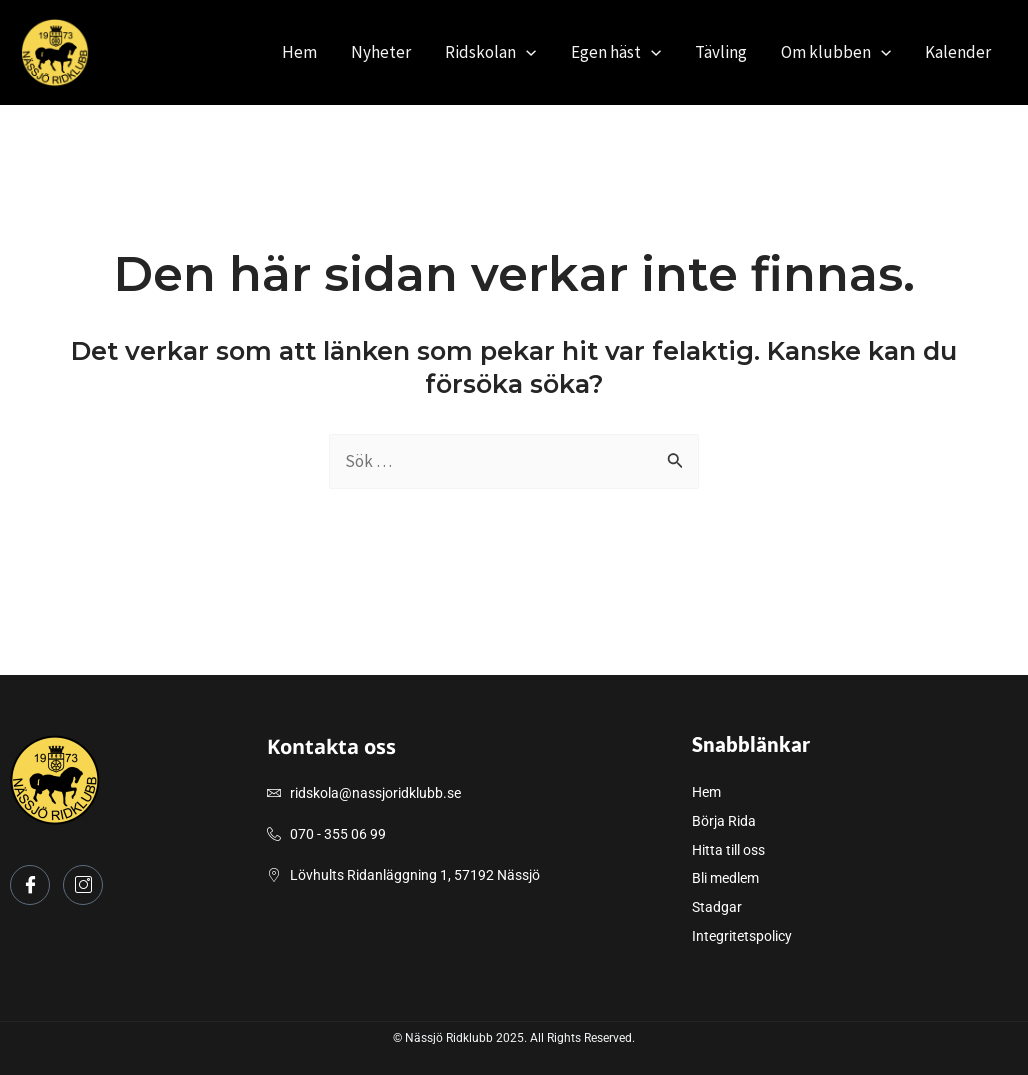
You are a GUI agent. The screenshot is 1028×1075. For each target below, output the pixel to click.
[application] (526, 52)
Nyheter (381, 52)
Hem (299, 52)
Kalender (958, 52)
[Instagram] (83, 885)
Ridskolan (490, 52)
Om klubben (836, 52)
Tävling (721, 52)
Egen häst (616, 52)
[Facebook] (30, 885)
